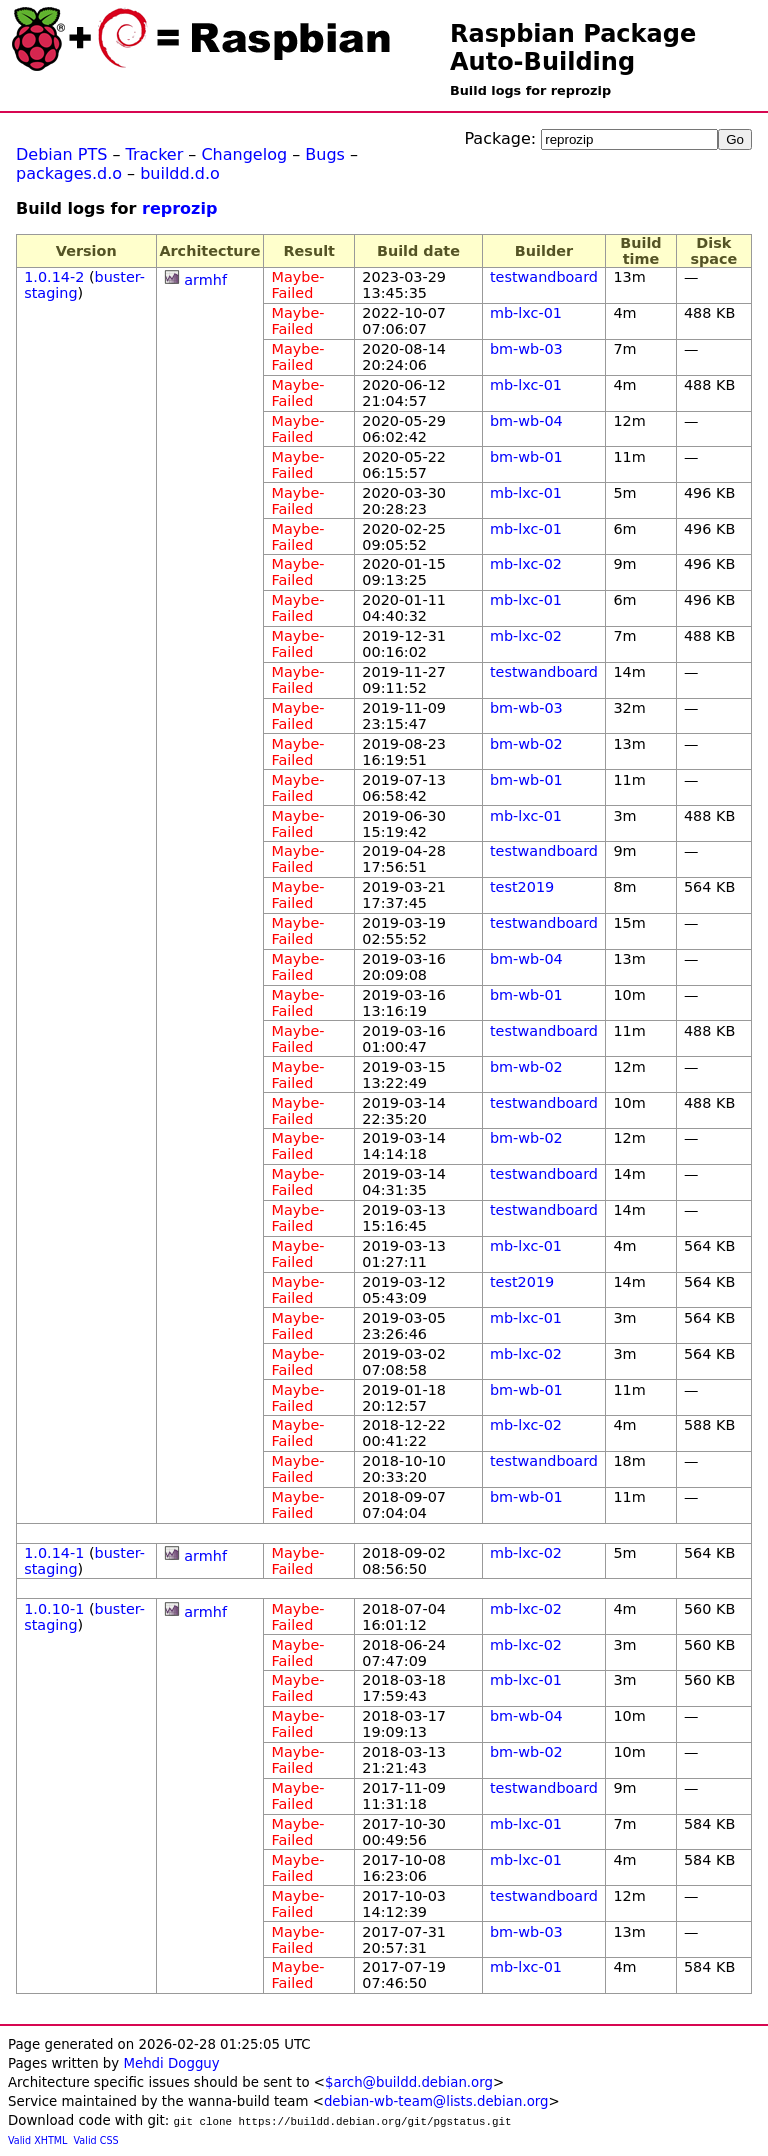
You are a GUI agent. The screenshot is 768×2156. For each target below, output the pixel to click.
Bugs (325, 154)
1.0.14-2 (54, 277)
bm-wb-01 (526, 457)
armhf (205, 280)
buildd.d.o (180, 173)
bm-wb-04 (526, 421)
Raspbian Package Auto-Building (573, 48)
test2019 (522, 887)
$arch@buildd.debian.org (409, 2082)
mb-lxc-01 (526, 313)
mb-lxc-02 (526, 564)
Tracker (155, 154)
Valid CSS (96, 2140)
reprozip (179, 208)
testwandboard (544, 277)
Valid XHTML (37, 2140)
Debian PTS (61, 154)
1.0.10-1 (54, 1609)
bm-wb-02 (526, 744)
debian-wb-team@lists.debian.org (436, 2101)
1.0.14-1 (54, 1553)
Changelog (244, 154)
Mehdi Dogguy (171, 2063)
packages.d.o (69, 173)
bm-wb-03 (526, 349)
